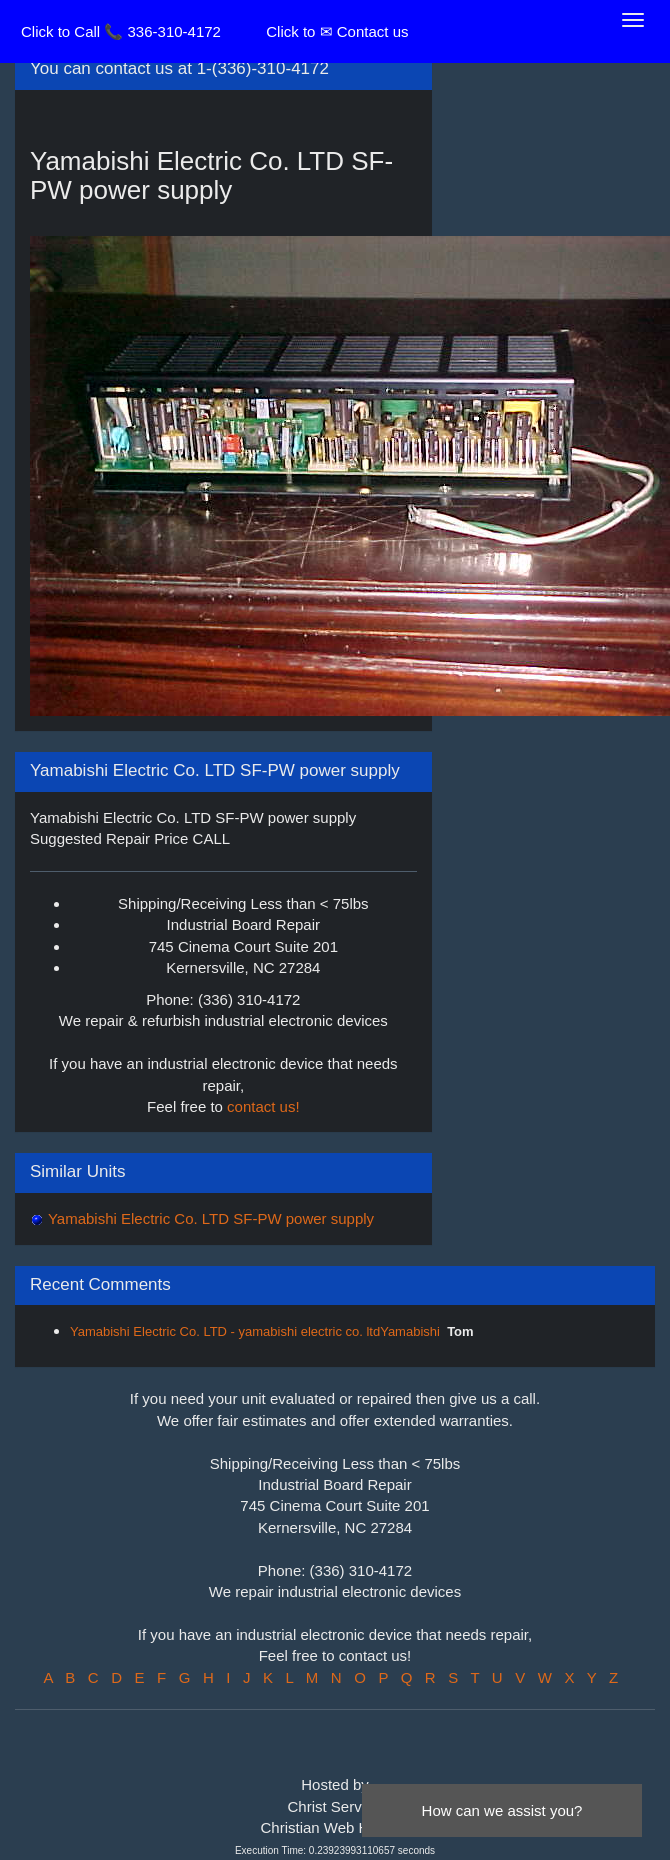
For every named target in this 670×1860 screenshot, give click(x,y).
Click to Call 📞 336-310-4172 (121, 31)
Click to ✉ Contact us (337, 31)
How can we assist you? (502, 1810)
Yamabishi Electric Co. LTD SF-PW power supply (209, 1218)
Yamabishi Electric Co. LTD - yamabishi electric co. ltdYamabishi (255, 1331)
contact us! (263, 1106)
